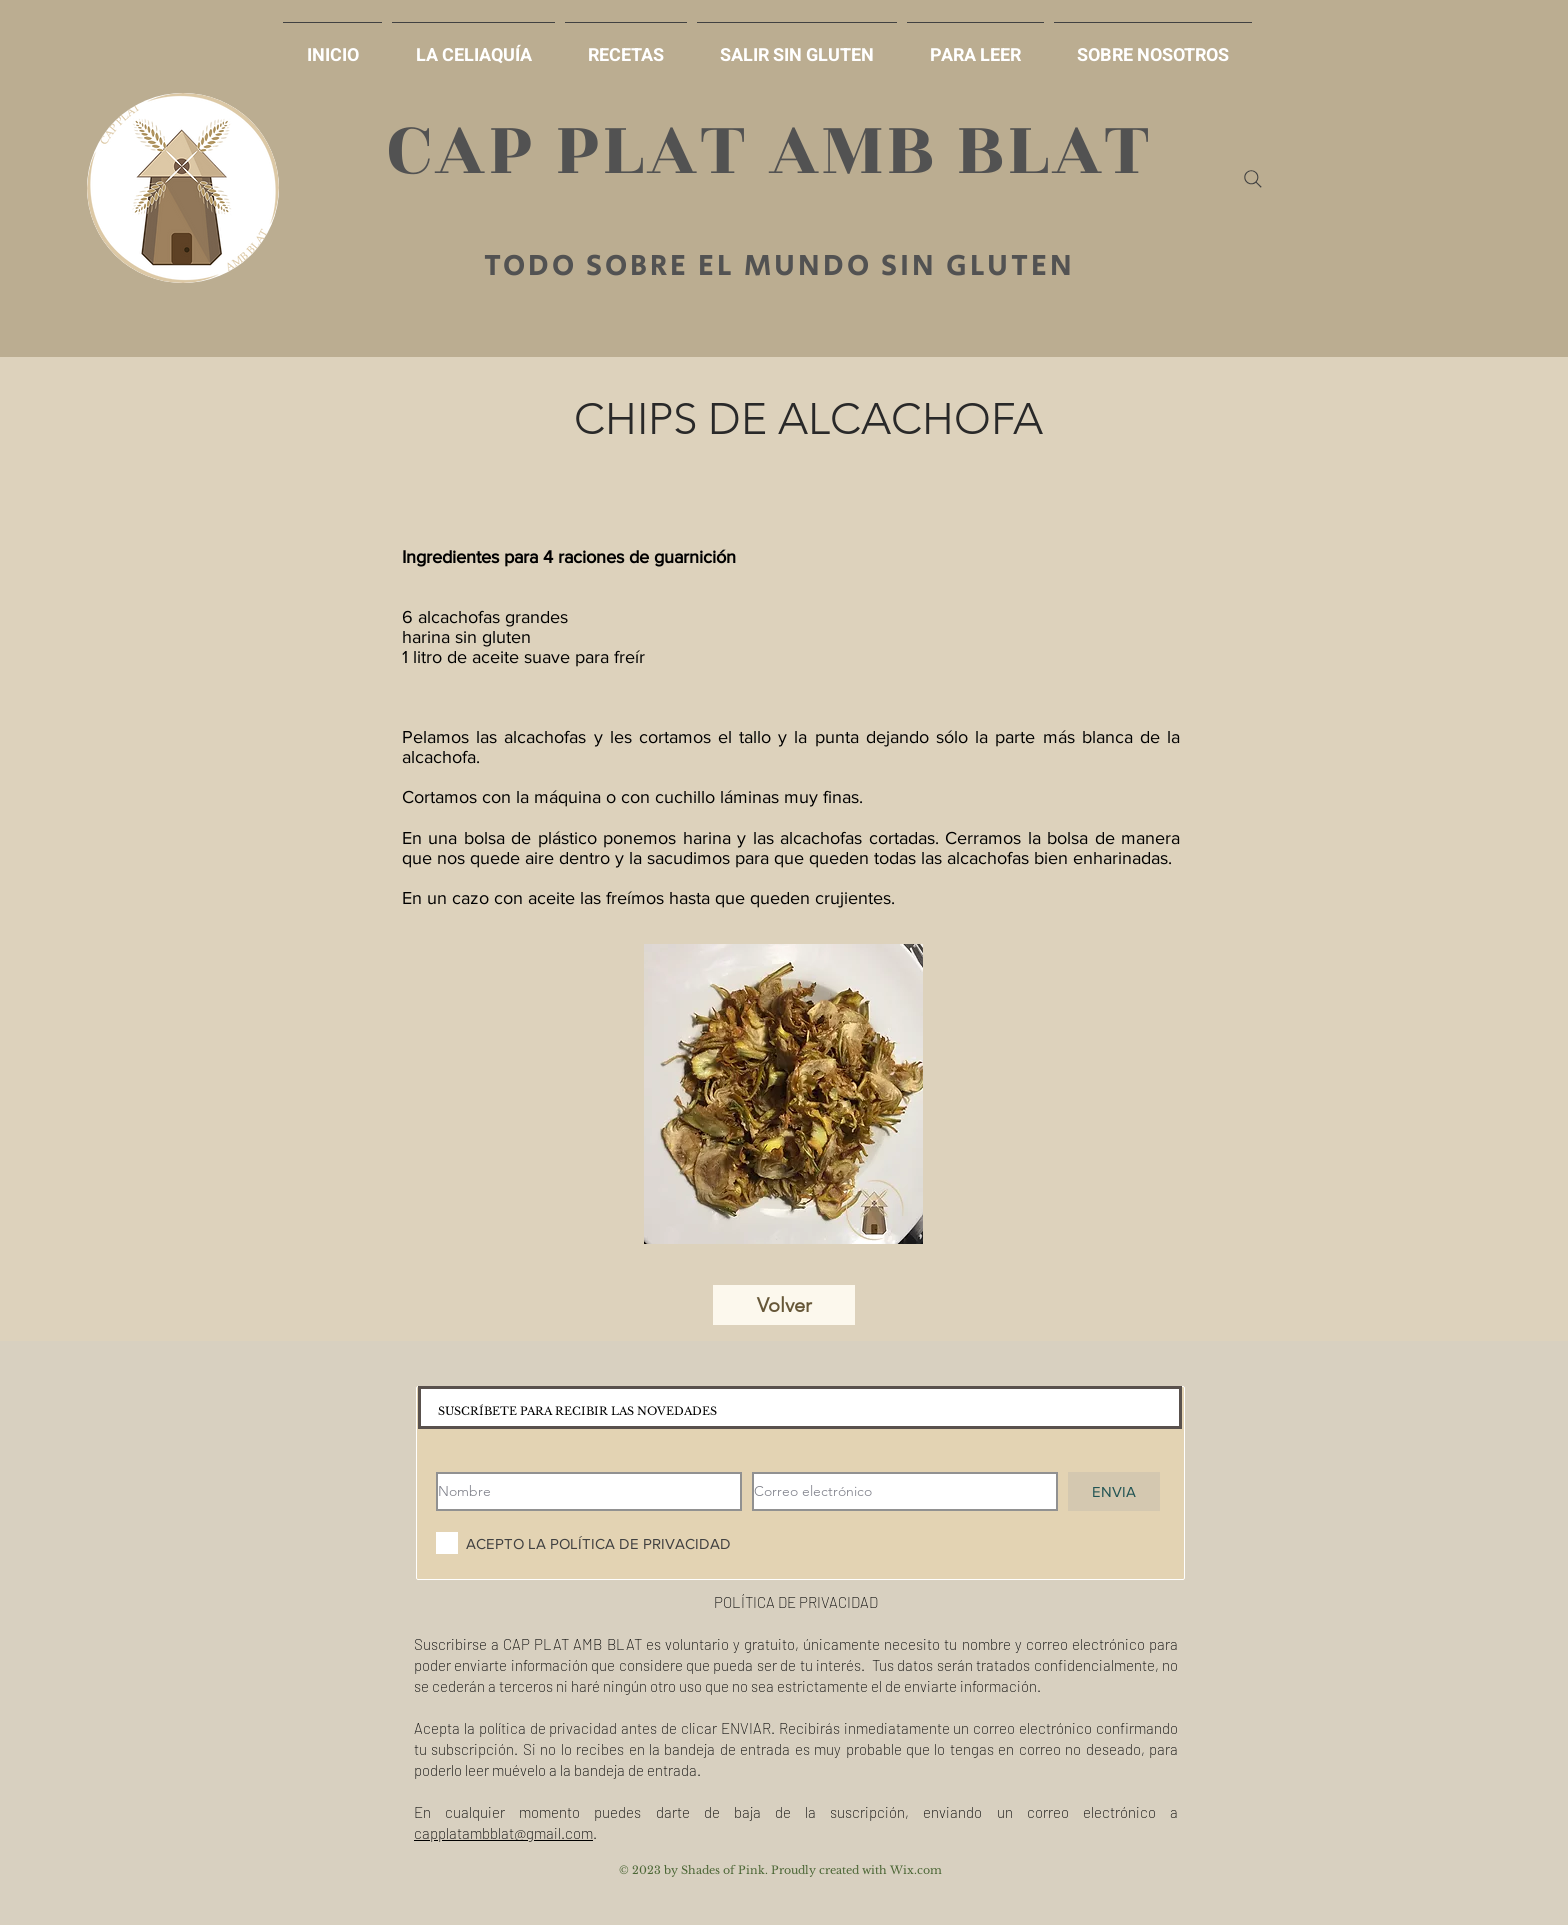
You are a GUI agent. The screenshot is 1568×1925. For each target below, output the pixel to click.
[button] (797, 46)
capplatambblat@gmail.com (503, 1833)
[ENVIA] (1114, 1491)
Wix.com (916, 1870)
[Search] (1253, 179)
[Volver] (784, 1305)
